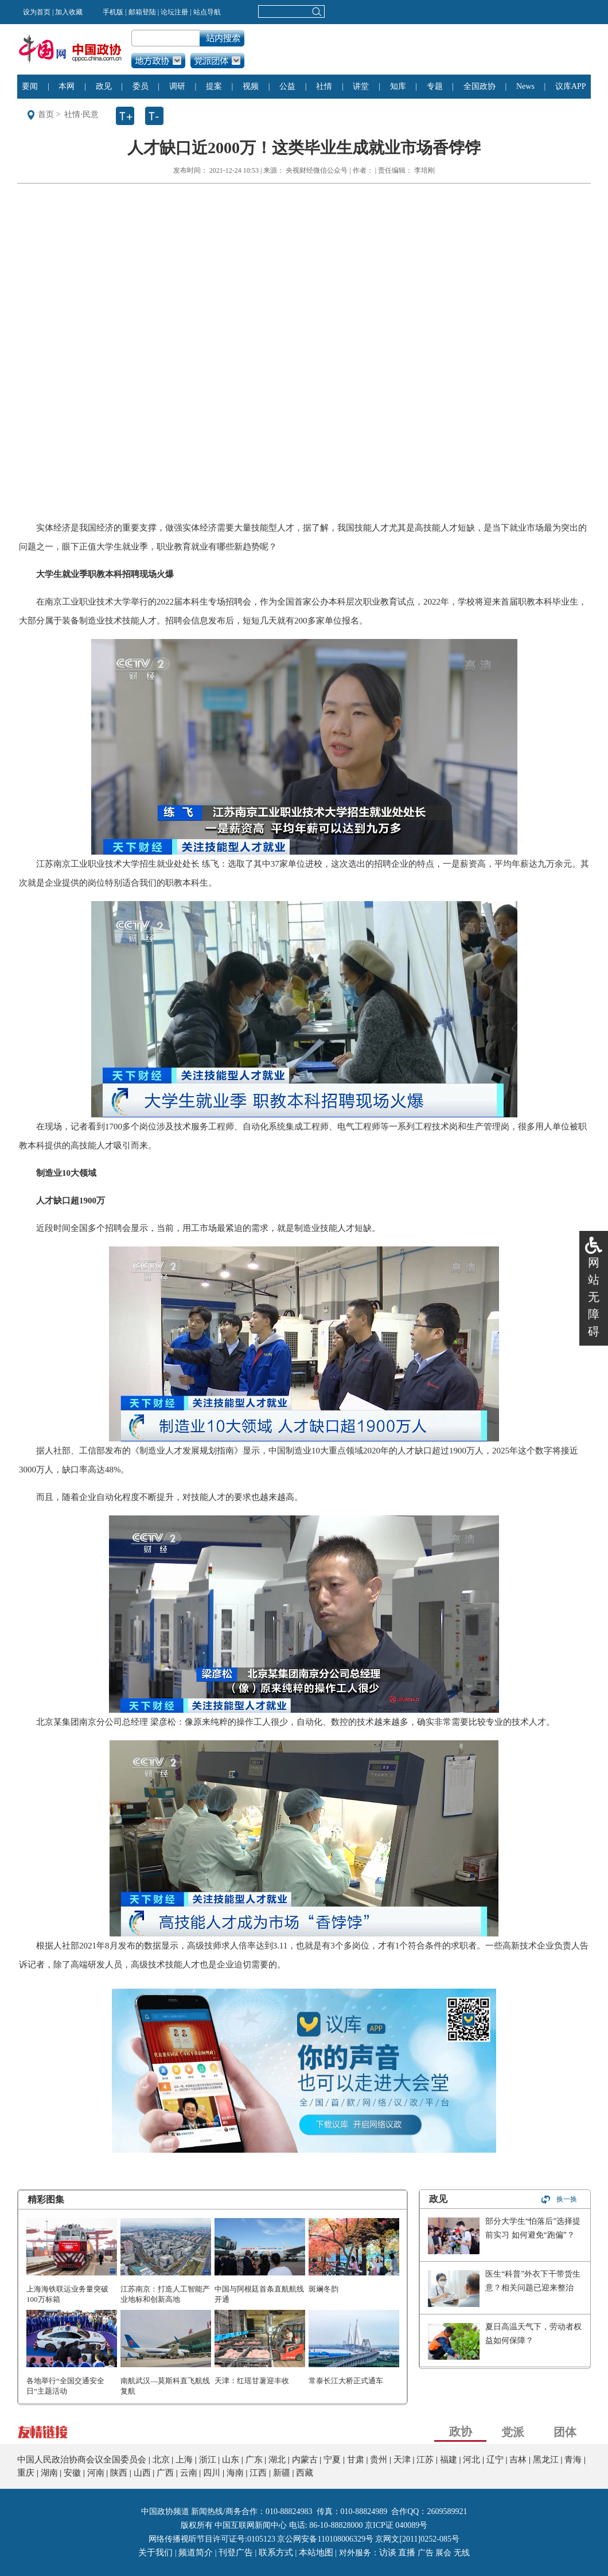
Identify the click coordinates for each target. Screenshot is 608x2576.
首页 (46, 114)
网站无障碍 (593, 1297)
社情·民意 (81, 114)
